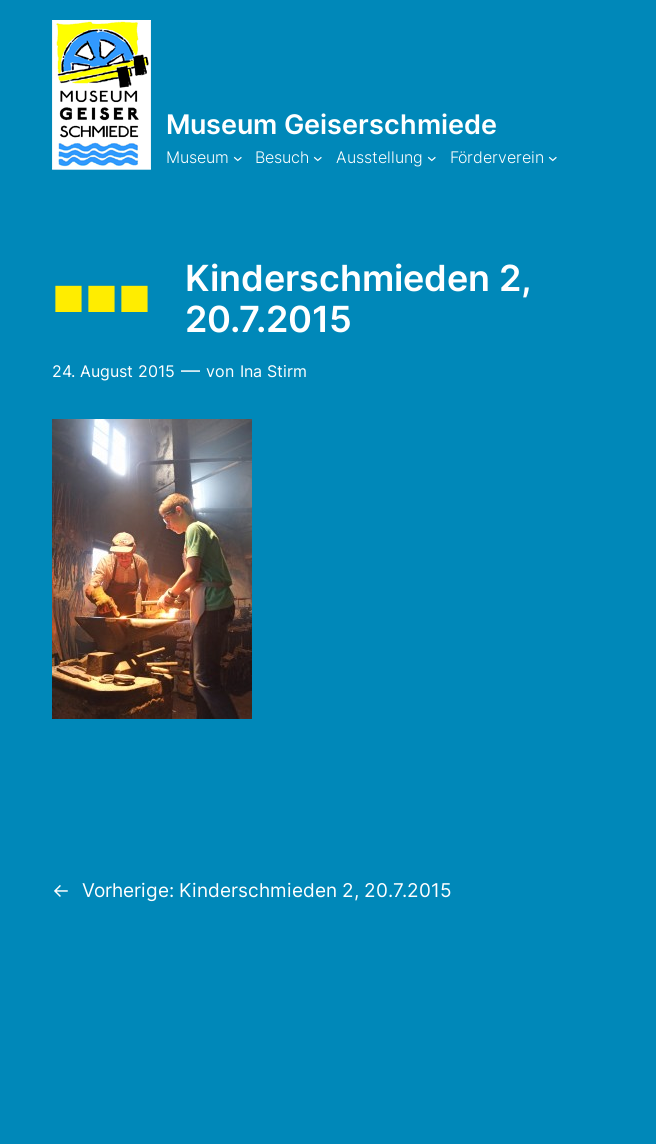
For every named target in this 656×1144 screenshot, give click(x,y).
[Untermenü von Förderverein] (553, 158)
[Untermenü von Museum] (238, 158)
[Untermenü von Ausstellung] (432, 158)
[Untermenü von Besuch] (318, 158)
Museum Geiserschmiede (331, 124)
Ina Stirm (273, 371)
